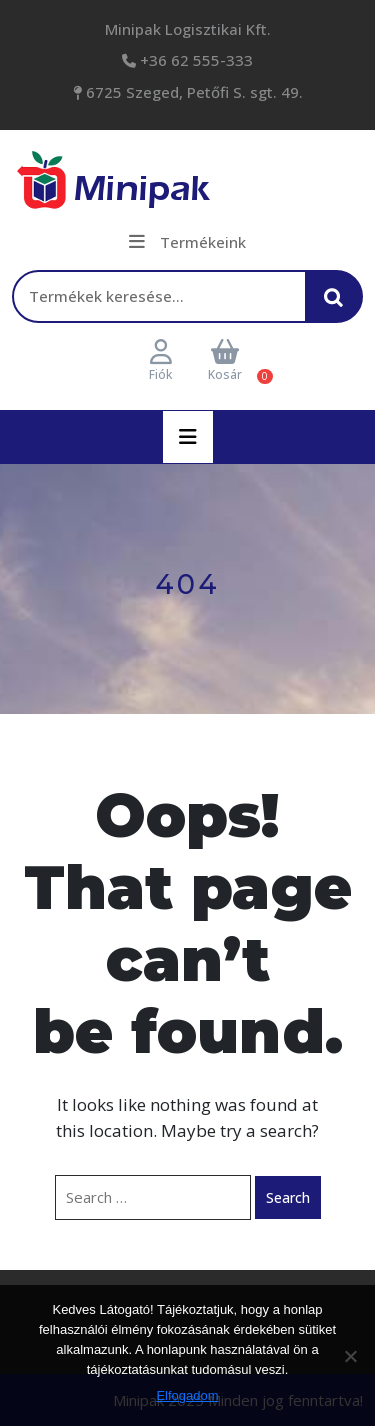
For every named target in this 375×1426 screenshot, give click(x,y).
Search (288, 1197)
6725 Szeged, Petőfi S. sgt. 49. (192, 92)
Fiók (160, 361)
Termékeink (187, 242)
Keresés (339, 305)
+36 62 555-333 (194, 60)
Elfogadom (187, 1395)
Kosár (225, 361)
